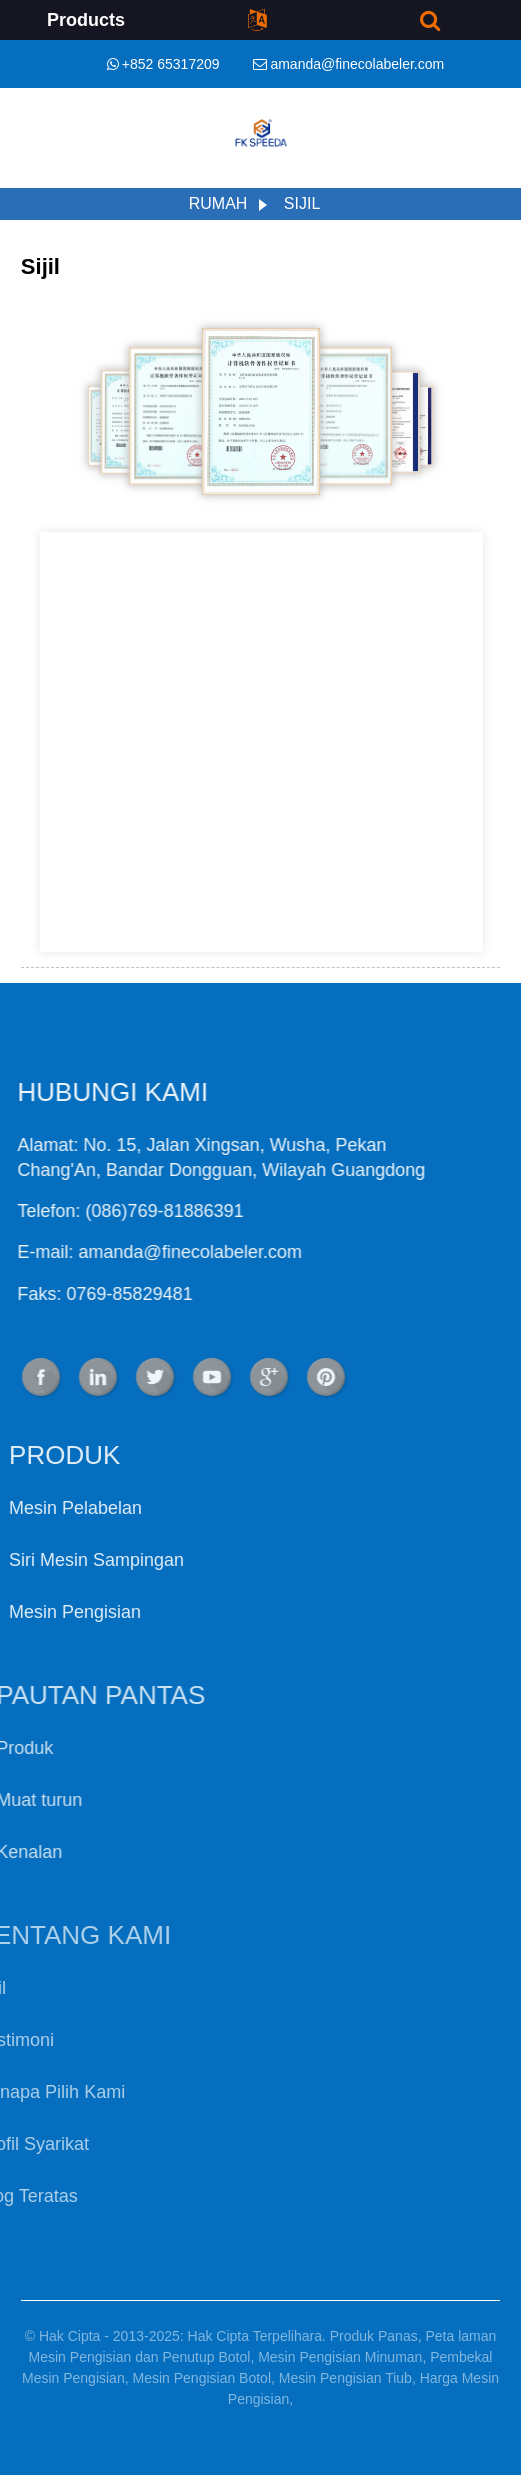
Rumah (218, 203)
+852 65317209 (171, 64)
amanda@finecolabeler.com (357, 64)
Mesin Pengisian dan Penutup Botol (140, 2357)
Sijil (302, 203)
